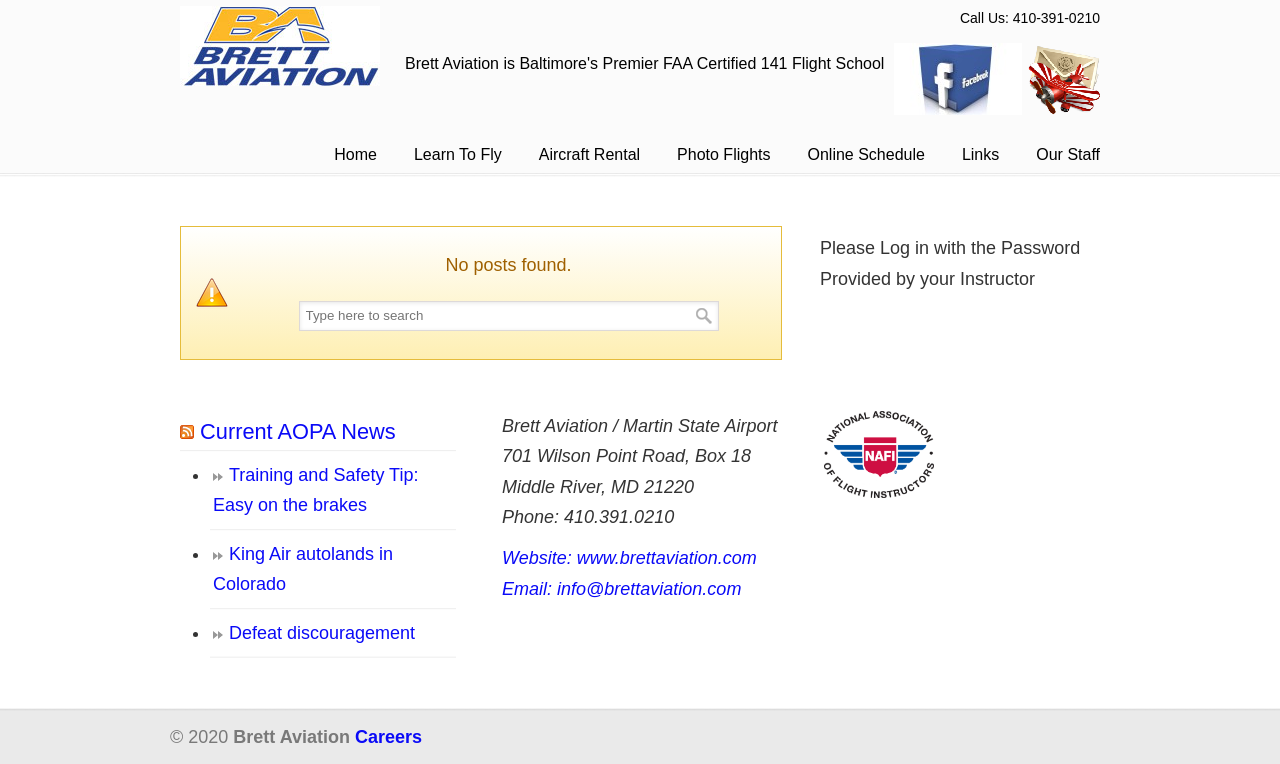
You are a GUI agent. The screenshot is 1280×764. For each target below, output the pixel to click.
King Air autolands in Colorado (303, 569)
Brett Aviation (280, 46)
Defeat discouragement (322, 633)
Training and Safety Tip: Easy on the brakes (315, 490)
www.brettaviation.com (667, 558)
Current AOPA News (298, 431)
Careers (388, 737)
